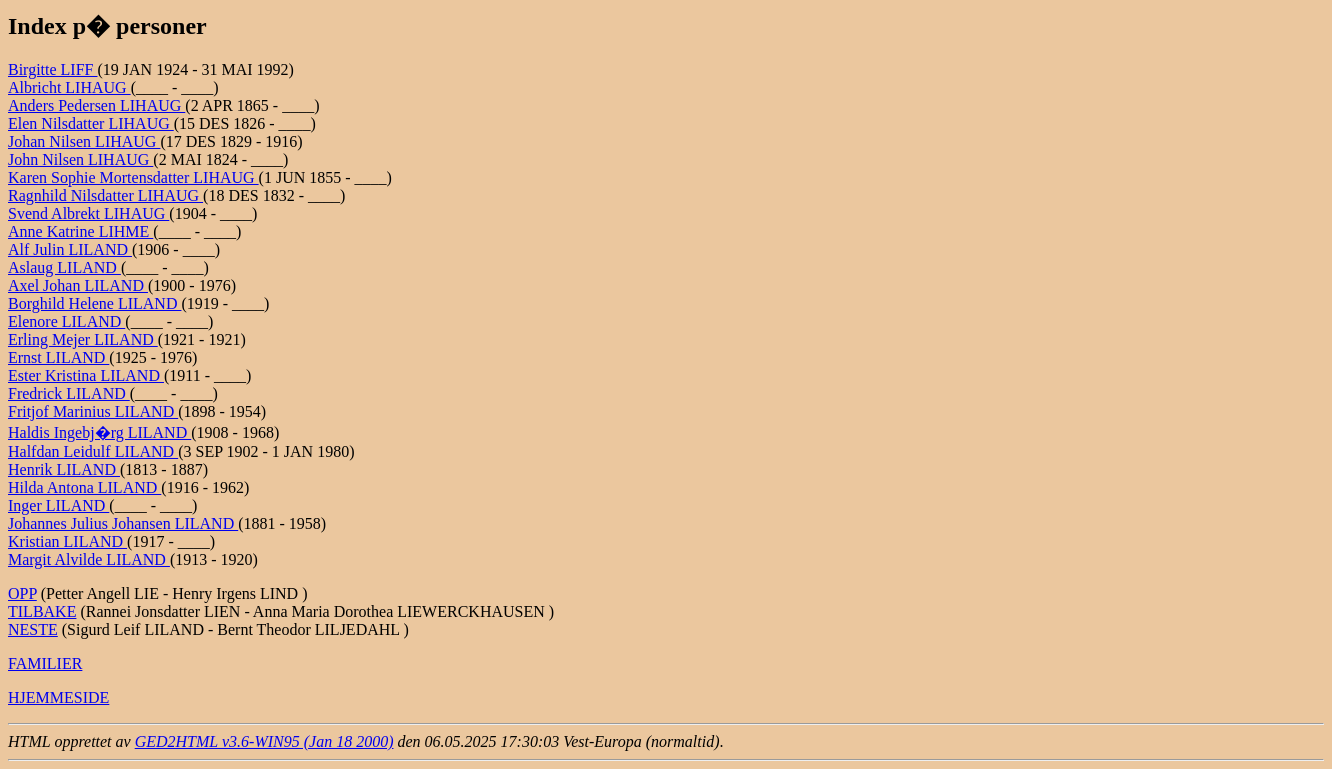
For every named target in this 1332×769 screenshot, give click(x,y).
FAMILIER (45, 663)
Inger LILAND (58, 505)
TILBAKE (42, 611)
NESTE (33, 629)
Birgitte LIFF (53, 69)
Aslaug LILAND (64, 267)
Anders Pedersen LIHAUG (96, 105)
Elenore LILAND (66, 321)
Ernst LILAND (58, 357)
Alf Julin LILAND (70, 249)
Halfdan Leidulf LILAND (93, 451)
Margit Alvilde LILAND (89, 559)
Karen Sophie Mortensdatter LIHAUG (133, 177)
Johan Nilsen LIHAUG (84, 141)
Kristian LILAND (67, 541)
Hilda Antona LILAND (84, 487)
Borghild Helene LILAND (94, 303)
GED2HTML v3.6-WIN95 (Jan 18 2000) (264, 741)
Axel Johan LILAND (78, 285)
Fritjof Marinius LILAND (93, 411)
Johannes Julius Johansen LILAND (123, 523)
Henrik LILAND (64, 469)
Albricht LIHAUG (69, 87)
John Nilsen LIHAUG (80, 159)
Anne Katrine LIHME (80, 231)
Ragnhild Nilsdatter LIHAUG (105, 195)
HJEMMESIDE (58, 697)
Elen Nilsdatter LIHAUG (91, 123)
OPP (22, 593)
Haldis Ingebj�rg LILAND (99, 432)
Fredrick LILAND (69, 393)
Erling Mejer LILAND (83, 339)
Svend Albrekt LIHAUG (88, 213)
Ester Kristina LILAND (86, 375)
